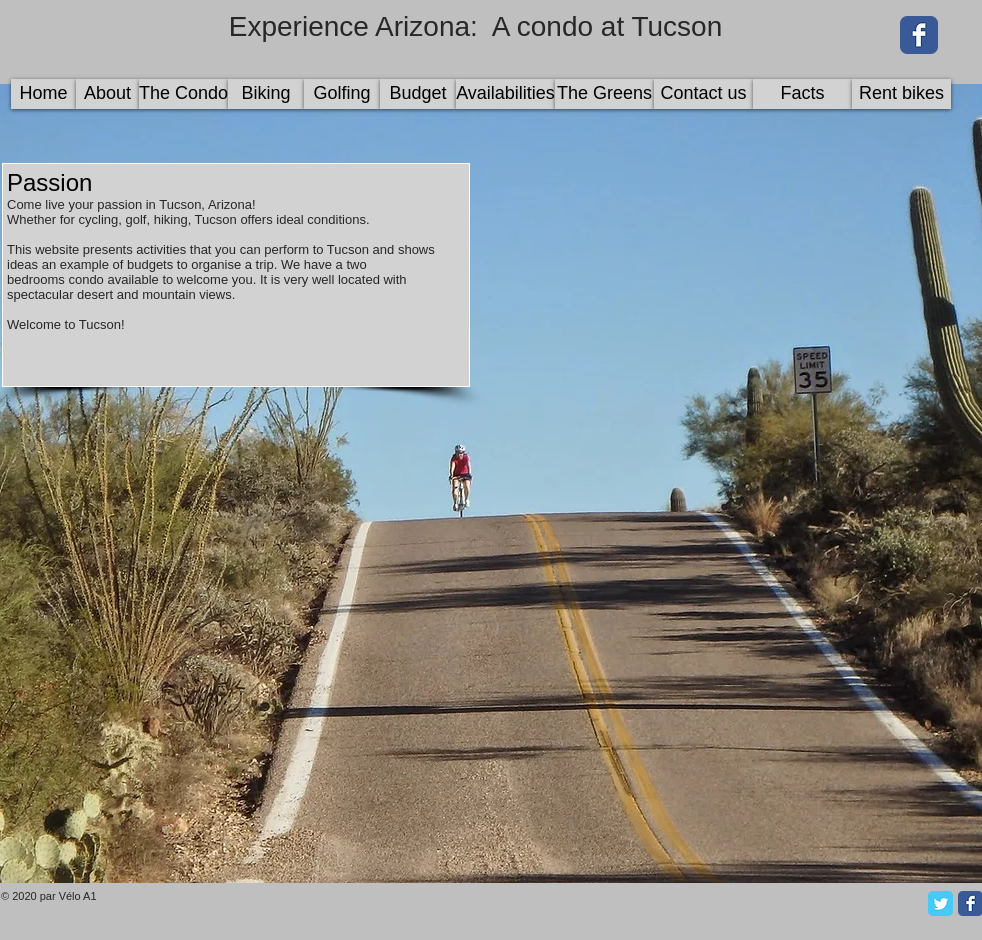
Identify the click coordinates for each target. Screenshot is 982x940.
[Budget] (418, 94)
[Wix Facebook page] (919, 35)
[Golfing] (342, 94)
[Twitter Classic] (940, 903)
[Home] (43, 94)
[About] (107, 94)
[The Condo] (183, 94)
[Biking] (266, 94)
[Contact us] (703, 94)
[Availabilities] (505, 94)
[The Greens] (604, 94)
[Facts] (802, 94)
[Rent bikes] (901, 94)
